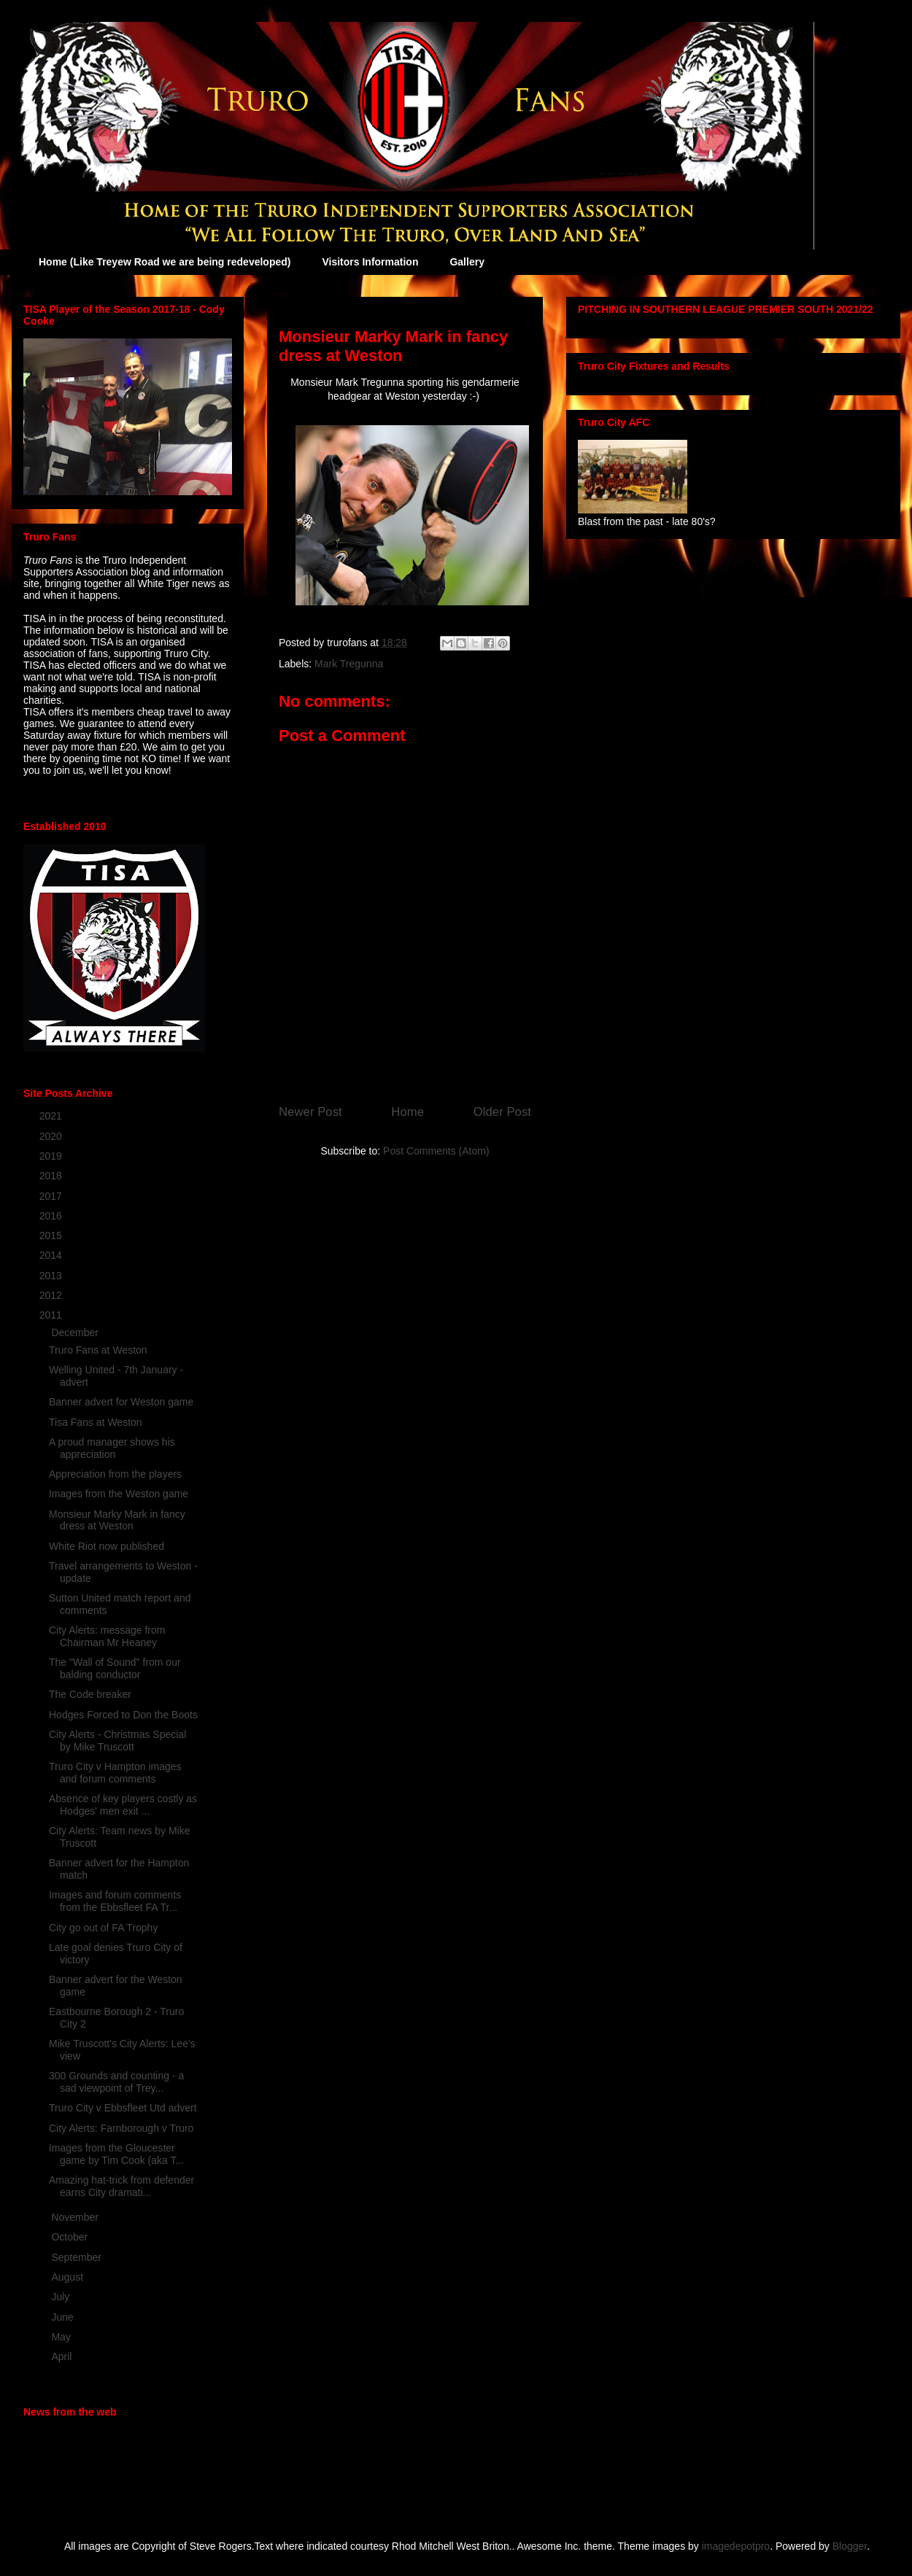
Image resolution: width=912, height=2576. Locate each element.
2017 (52, 1196)
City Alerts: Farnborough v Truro (121, 2128)
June (63, 2317)
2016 (52, 1216)
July (61, 2297)
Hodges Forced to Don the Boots (123, 1714)
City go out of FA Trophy (103, 1927)
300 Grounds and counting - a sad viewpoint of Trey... (116, 2082)
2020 (52, 1136)
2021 (52, 1116)
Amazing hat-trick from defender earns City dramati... (121, 2186)
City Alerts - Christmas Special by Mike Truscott (117, 1741)
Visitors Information (370, 262)
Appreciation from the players (115, 1474)
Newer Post (310, 1112)
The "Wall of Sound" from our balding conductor (115, 1668)
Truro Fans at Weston (98, 1350)
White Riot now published (106, 1546)
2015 (52, 1235)
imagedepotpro (736, 2546)
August (68, 2277)
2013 (52, 1275)
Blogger (849, 2546)
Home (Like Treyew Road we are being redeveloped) (164, 262)
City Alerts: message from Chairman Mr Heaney (107, 1636)
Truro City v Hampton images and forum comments (115, 1773)
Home (407, 1112)
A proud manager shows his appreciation (112, 1448)
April (62, 2356)
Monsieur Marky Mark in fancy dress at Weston (117, 1520)
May (62, 2337)
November (76, 2217)
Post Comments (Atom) (436, 1151)
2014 (52, 1255)
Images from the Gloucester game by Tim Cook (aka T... (116, 2154)
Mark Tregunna (348, 664)
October (70, 2237)
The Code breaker (90, 1694)
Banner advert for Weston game (121, 1402)
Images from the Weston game (118, 1494)
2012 (52, 1295)
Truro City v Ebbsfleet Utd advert (123, 2108)
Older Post (502, 1112)
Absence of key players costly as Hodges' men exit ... (123, 1805)
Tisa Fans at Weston (95, 1422)
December (76, 1332)
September (77, 2257)
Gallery (466, 262)
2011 (52, 1315)
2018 (52, 1176)
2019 (52, 1156)
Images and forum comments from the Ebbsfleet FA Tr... (115, 1901)
